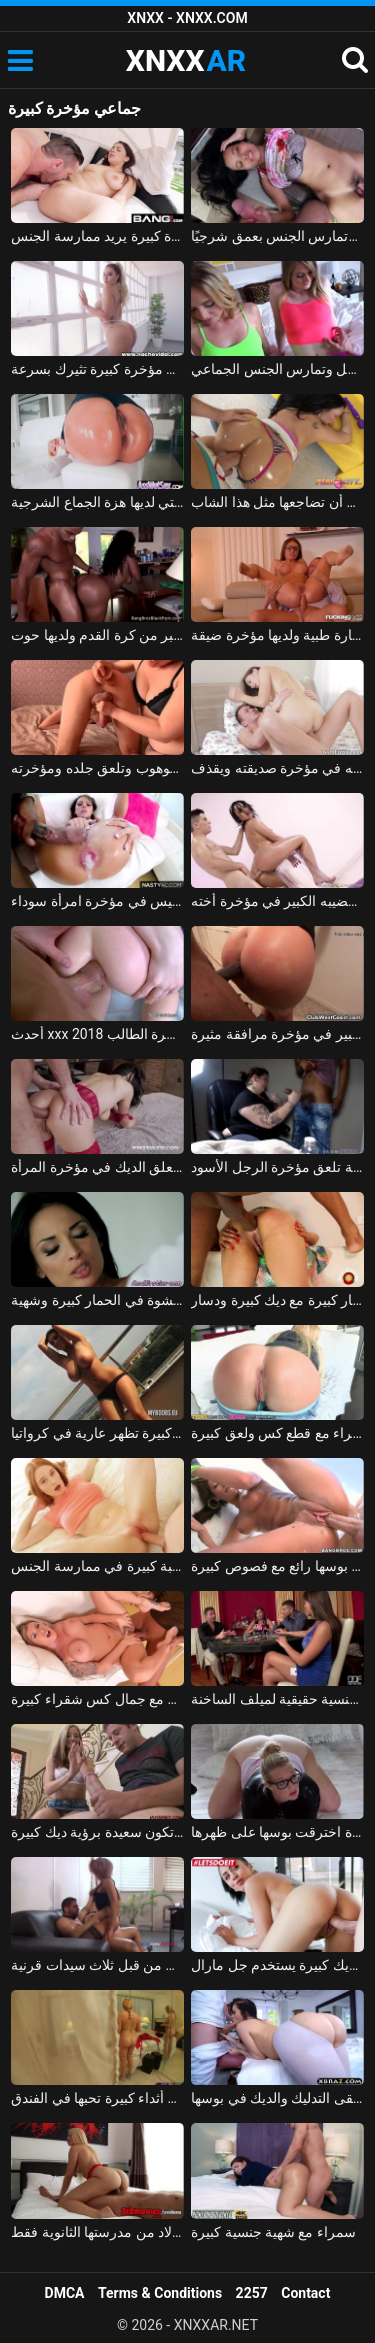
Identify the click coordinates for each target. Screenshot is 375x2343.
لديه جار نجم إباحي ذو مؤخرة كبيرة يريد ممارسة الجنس (97, 236)
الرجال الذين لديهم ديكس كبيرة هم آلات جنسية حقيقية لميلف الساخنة (277, 1699)
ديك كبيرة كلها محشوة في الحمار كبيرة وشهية (97, 1300)
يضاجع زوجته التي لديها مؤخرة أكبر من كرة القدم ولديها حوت (97, 635)
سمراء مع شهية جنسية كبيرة (273, 2232)
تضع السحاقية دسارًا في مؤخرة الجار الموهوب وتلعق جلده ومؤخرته (97, 768)
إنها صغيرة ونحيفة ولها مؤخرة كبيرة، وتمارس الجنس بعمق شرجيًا (277, 236)
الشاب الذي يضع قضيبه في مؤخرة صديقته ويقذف (277, 768)
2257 (252, 2293)
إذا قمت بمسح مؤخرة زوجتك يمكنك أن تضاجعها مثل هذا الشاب (277, 502)
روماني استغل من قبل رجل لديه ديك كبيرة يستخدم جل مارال (277, 1965)
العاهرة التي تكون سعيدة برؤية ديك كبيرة (97, 1832)
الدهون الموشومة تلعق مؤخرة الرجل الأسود (277, 1167)
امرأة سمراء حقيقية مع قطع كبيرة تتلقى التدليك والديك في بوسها (277, 2098)
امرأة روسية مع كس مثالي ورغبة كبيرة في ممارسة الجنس (97, 1566)
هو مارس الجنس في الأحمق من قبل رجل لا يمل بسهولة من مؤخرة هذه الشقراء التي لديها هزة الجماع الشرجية (97, 502)
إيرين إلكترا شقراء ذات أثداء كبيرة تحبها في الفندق (97, 2098)
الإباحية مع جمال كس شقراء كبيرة (97, 1699)
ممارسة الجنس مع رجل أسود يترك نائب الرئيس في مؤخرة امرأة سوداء (97, 901)
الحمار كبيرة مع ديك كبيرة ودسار (277, 1300)
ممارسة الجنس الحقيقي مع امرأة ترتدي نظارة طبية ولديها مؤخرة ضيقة (277, 635)
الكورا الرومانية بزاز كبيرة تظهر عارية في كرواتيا (97, 1433)
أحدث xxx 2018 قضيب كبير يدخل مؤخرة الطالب (97, 1034)
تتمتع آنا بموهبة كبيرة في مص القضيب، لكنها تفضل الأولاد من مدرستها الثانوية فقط (97, 2232)
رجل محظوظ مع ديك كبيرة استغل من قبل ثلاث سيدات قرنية (97, 1965)
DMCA (65, 2293)
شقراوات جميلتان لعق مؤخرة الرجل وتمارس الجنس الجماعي (277, 369)
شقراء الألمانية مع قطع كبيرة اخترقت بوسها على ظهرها (277, 1832)
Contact (305, 2293)
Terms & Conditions (160, 2293)
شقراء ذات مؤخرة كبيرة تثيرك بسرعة (97, 369)
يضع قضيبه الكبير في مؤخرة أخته (277, 901)
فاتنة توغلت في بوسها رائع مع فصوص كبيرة (277, 1566)
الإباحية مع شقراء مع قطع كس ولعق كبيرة (277, 1433)
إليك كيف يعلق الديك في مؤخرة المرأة (97, 1167)
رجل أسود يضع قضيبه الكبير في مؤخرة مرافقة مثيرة (277, 1034)
